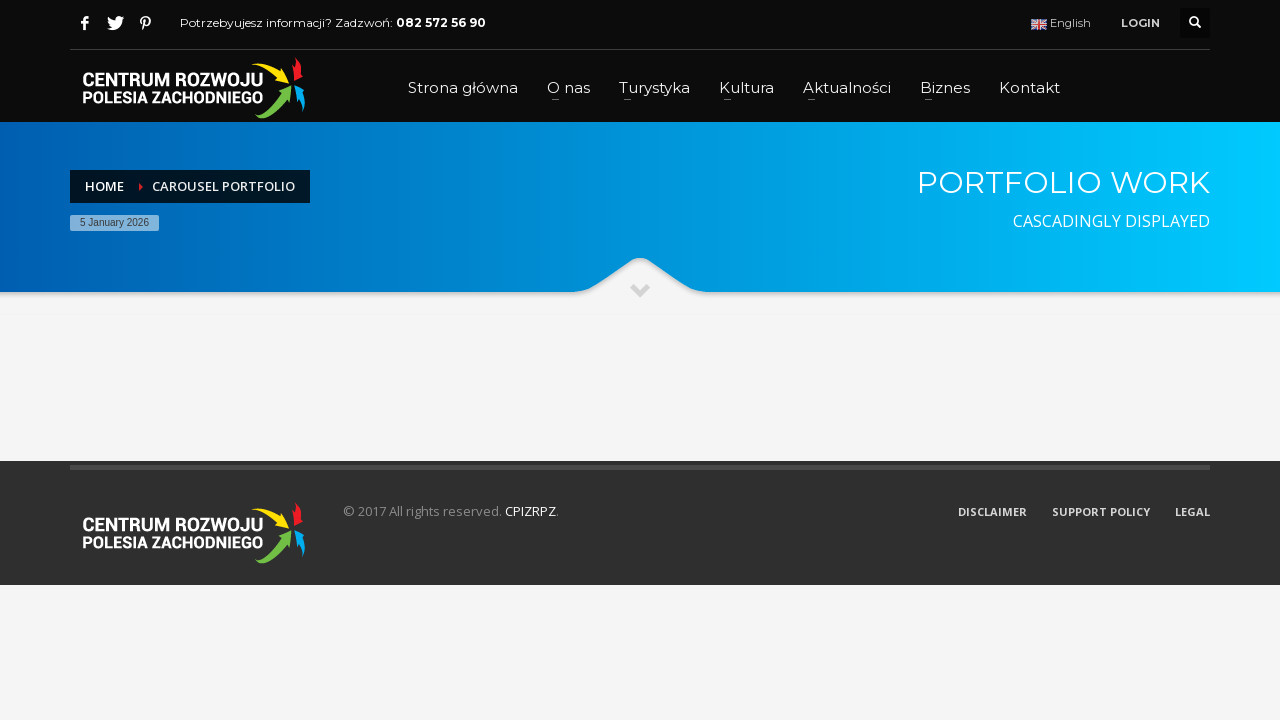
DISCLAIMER (992, 511)
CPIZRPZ (530, 511)
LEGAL (1192, 511)
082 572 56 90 (441, 22)
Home (104, 186)
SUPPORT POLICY (1101, 511)
